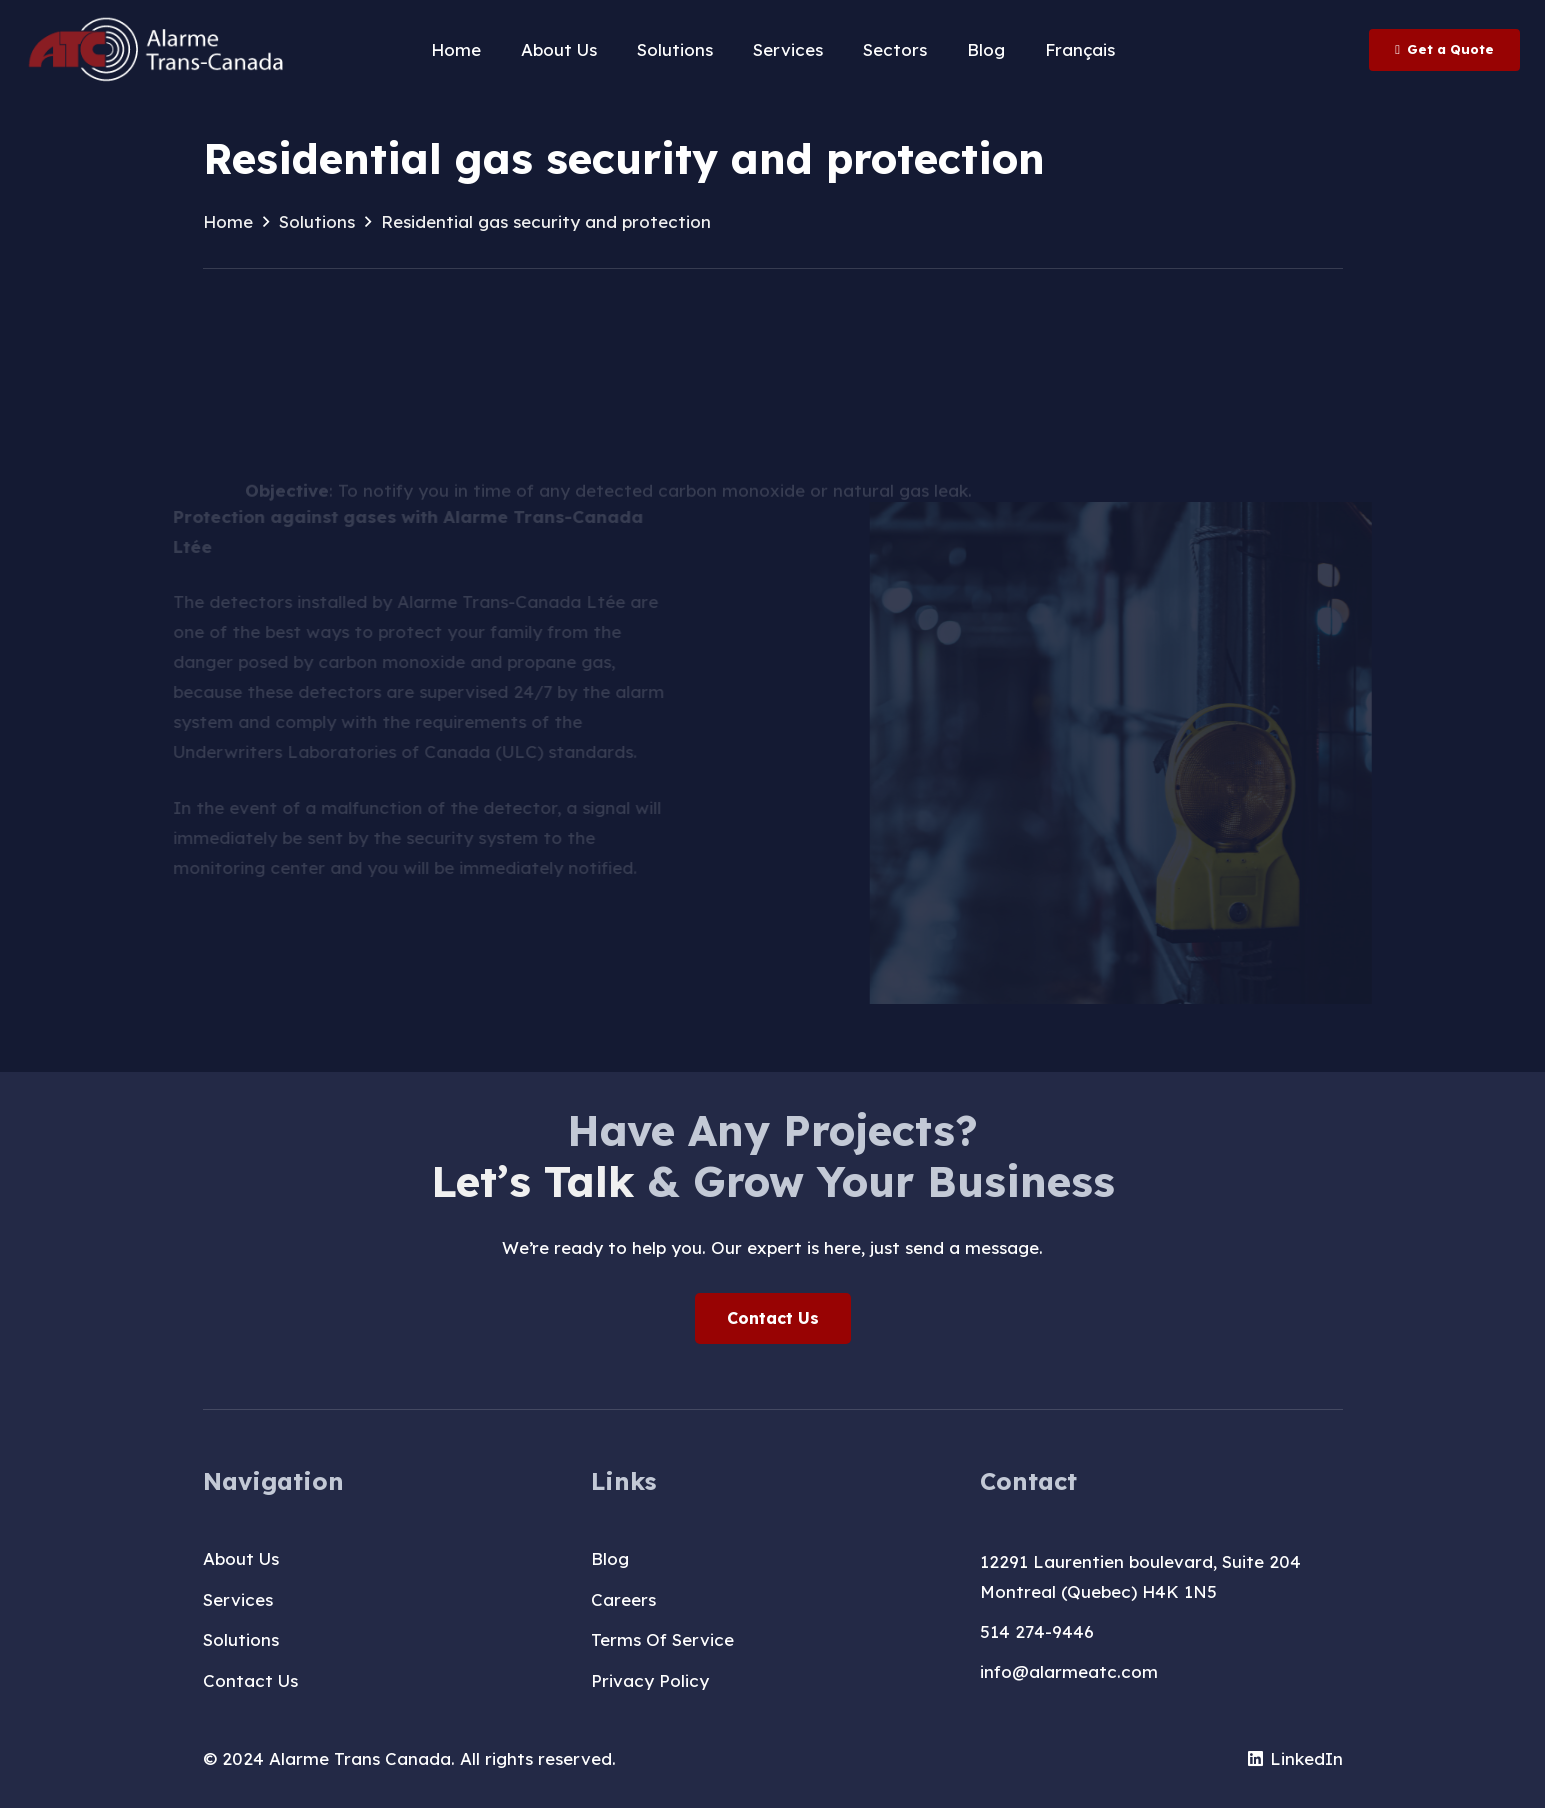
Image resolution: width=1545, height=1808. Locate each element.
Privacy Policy (650, 1680)
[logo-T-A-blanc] (157, 50)
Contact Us (250, 1680)
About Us (241, 1558)
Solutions (241, 1639)
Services (238, 1599)
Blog (610, 1558)
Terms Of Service (662, 1639)
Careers (623, 1599)
